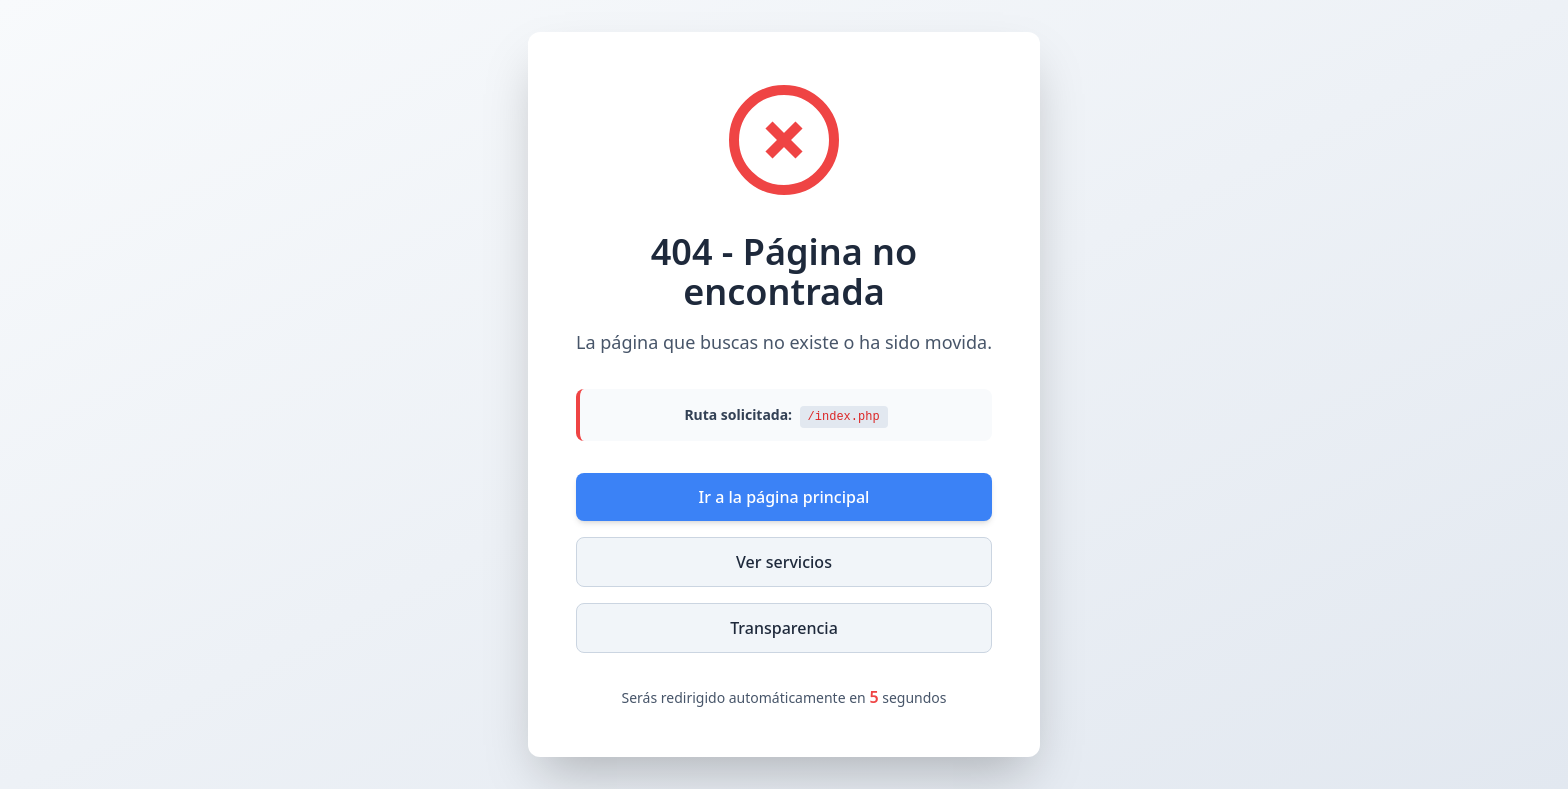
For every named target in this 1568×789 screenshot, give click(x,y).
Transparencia (784, 628)
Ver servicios (784, 562)
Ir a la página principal (784, 497)
